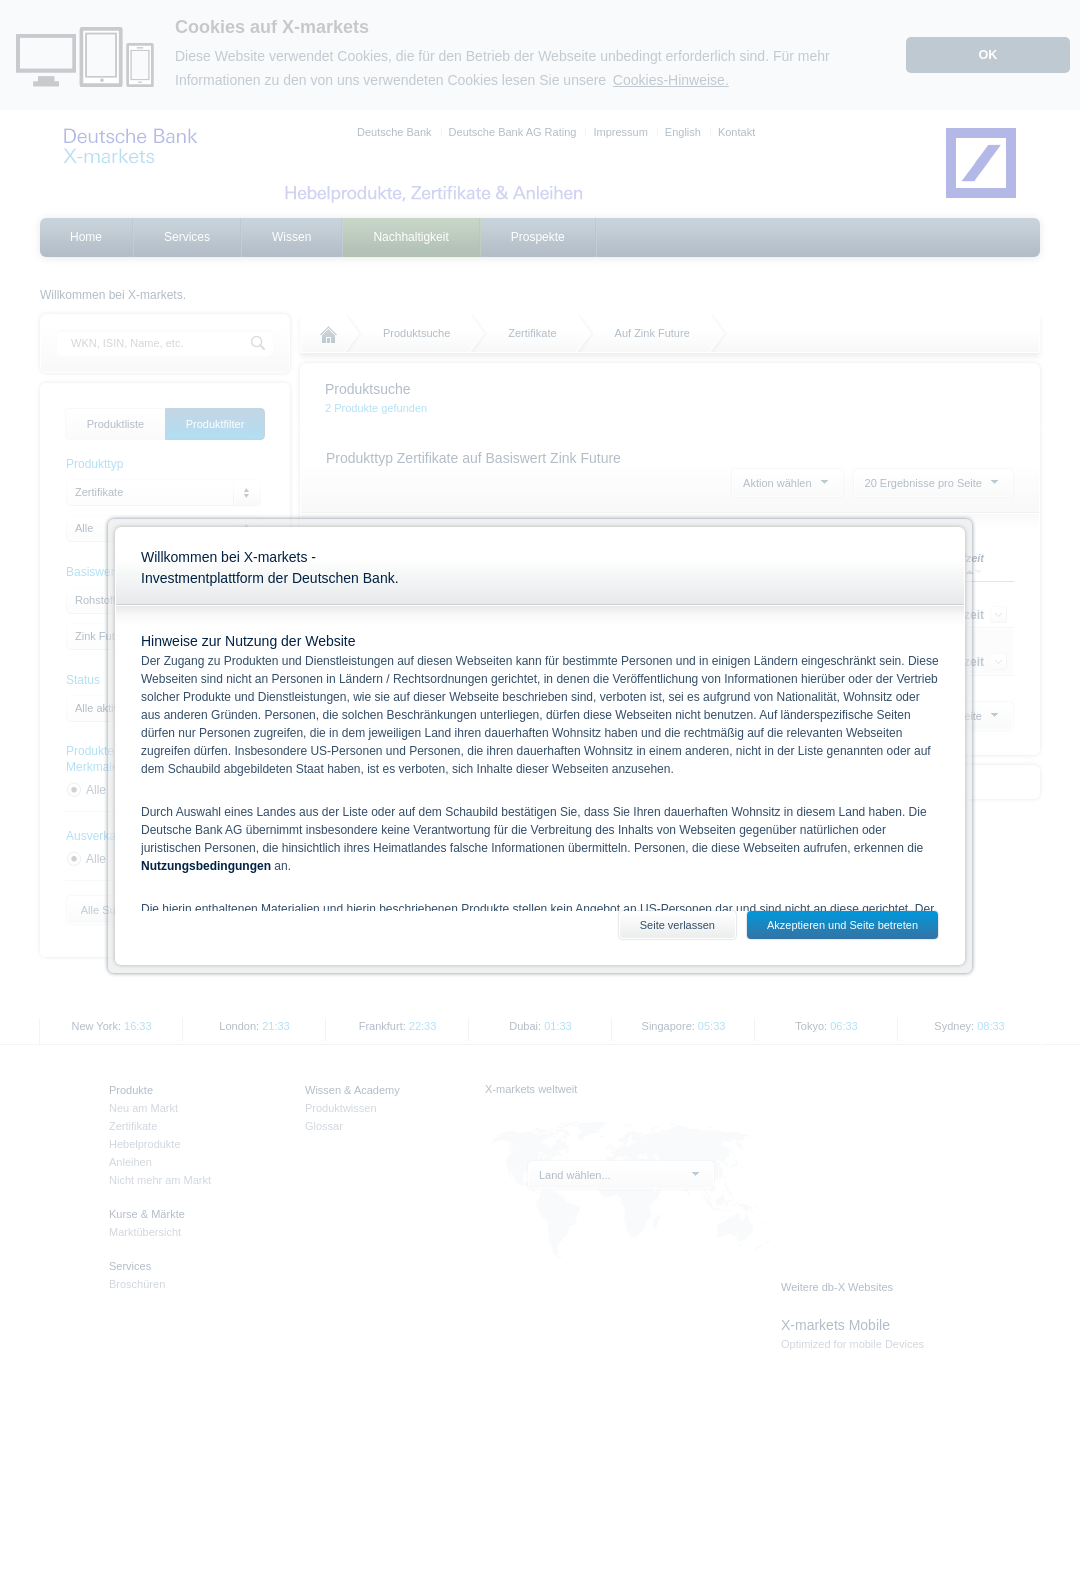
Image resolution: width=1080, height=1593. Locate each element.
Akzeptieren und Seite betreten (842, 925)
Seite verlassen (677, 925)
